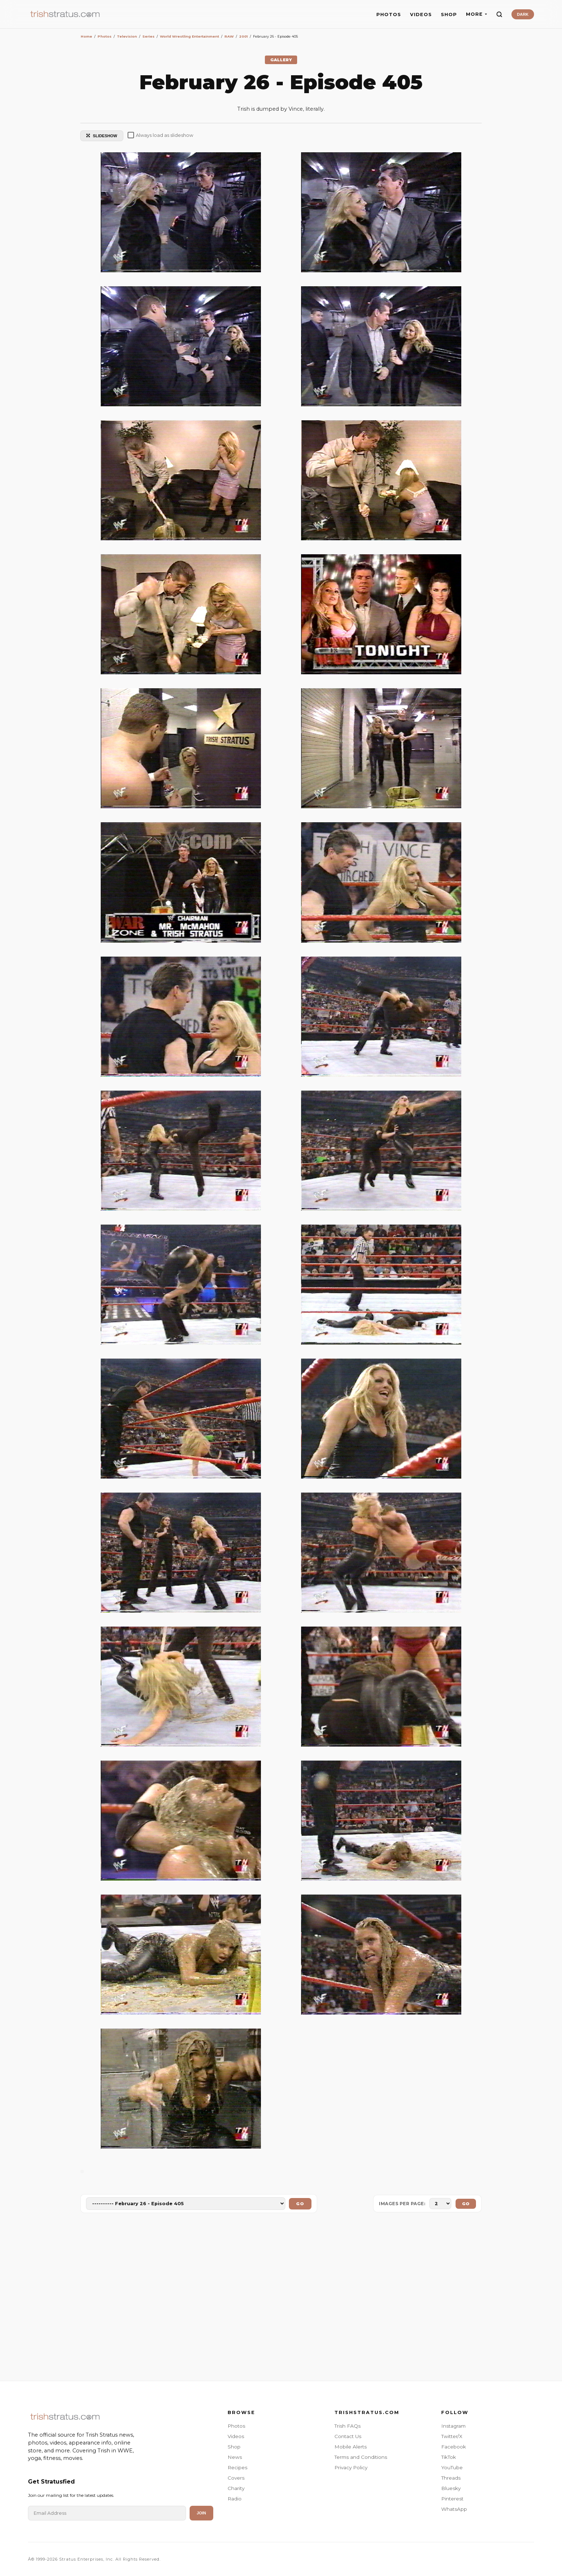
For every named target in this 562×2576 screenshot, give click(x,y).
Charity (236, 2488)
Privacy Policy (350, 2467)
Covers (236, 2478)
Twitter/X (451, 2436)
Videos (236, 2436)
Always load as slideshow (160, 135)
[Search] (499, 14)
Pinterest (452, 2498)
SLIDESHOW (101, 136)
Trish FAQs (347, 2426)
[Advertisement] (281, 2298)
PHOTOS (388, 14)
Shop (234, 2447)
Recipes (237, 2467)
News (235, 2457)
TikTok (448, 2457)
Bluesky (451, 2488)
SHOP (449, 14)
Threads (451, 2478)
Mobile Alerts (350, 2447)
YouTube (452, 2467)
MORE (476, 14)
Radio (235, 2498)
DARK (522, 14)
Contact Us (347, 2436)
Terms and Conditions (360, 2457)
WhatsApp (454, 2509)
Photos (236, 2426)
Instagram (453, 2426)
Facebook (453, 2447)
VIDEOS (421, 14)
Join (201, 2513)
